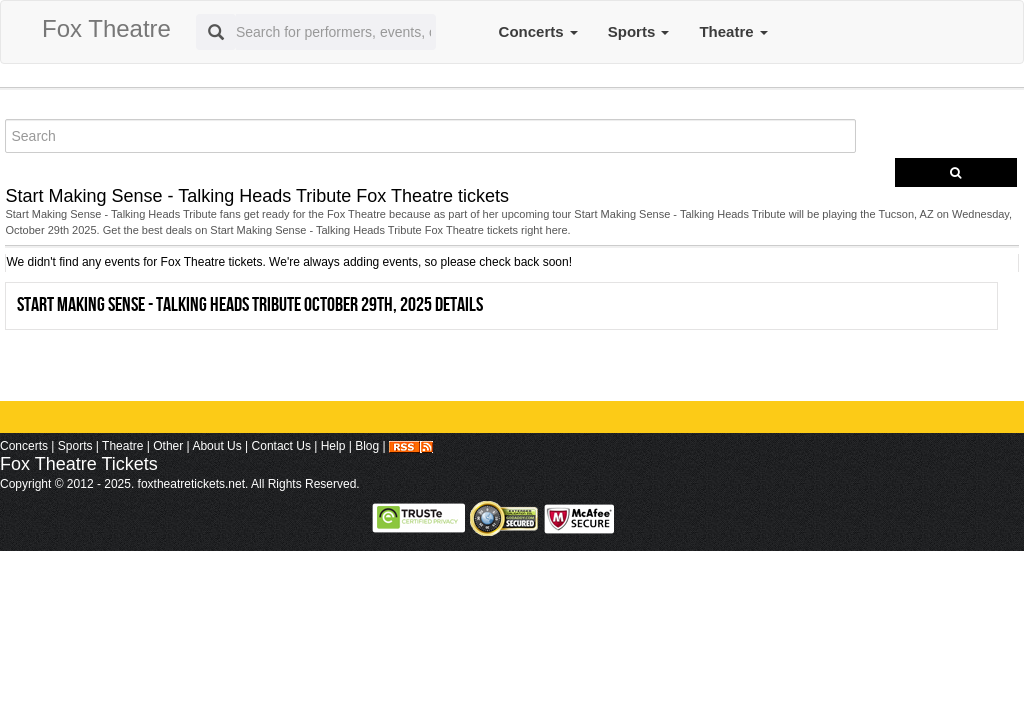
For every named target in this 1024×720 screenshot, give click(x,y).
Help (333, 446)
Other (168, 446)
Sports (639, 31)
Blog (367, 446)
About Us (216, 446)
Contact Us (281, 446)
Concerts (538, 31)
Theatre (733, 31)
